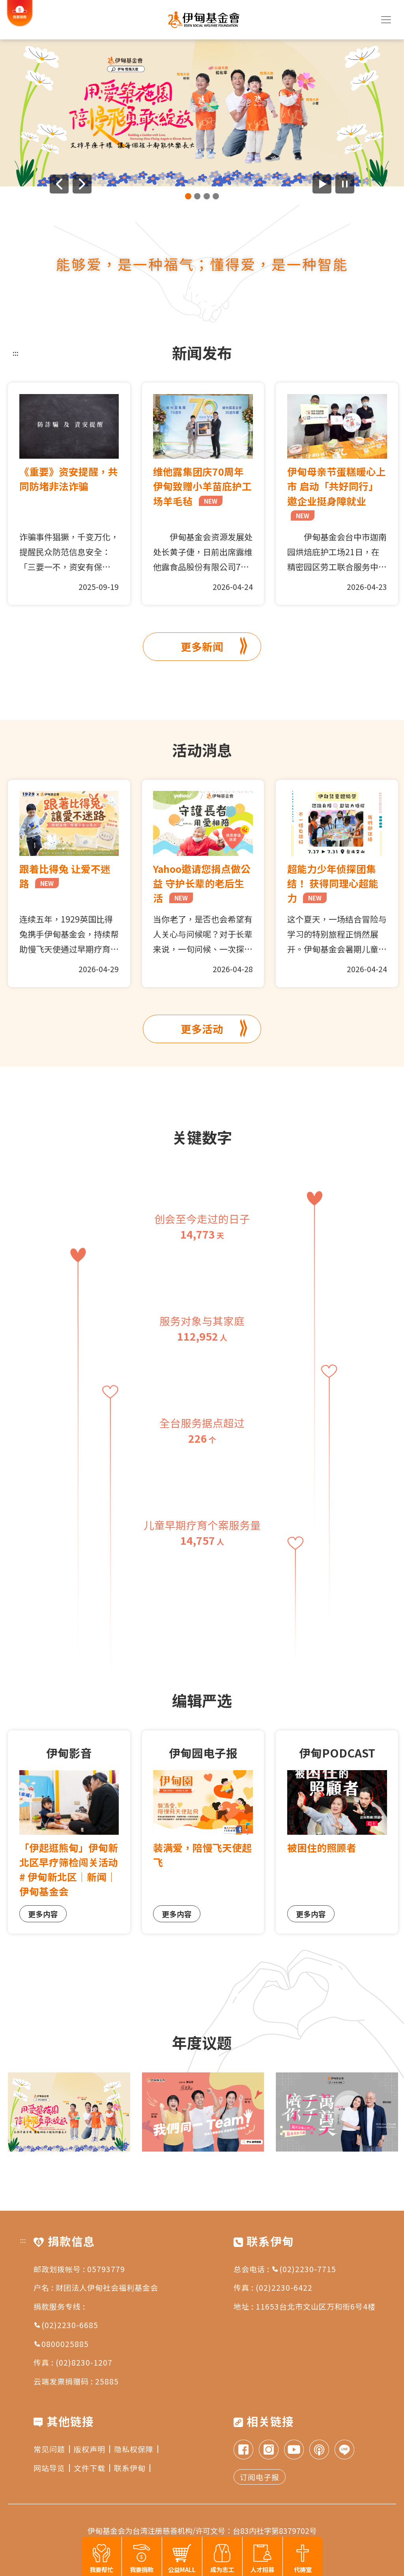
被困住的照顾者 (321, 1847)
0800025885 (61, 2343)
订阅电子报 (259, 2477)
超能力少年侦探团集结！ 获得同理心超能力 (332, 883)
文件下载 (92, 2468)
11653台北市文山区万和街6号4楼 (316, 2306)
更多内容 (43, 1913)
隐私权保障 (136, 2449)
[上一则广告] (59, 184)
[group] (202, 112)
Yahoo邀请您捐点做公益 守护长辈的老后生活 (202, 883)
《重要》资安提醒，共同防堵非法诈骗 (68, 478)
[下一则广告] (82, 184)
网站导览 (52, 2468)
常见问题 (52, 2449)
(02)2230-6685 (66, 2324)
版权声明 (92, 2449)
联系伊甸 (132, 2468)
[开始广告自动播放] (321, 184)
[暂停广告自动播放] (344, 184)
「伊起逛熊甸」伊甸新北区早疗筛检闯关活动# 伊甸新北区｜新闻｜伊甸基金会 (68, 1869)
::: (16, 353)
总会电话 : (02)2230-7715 (285, 2269)
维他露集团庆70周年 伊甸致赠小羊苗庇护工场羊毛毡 (202, 486)
